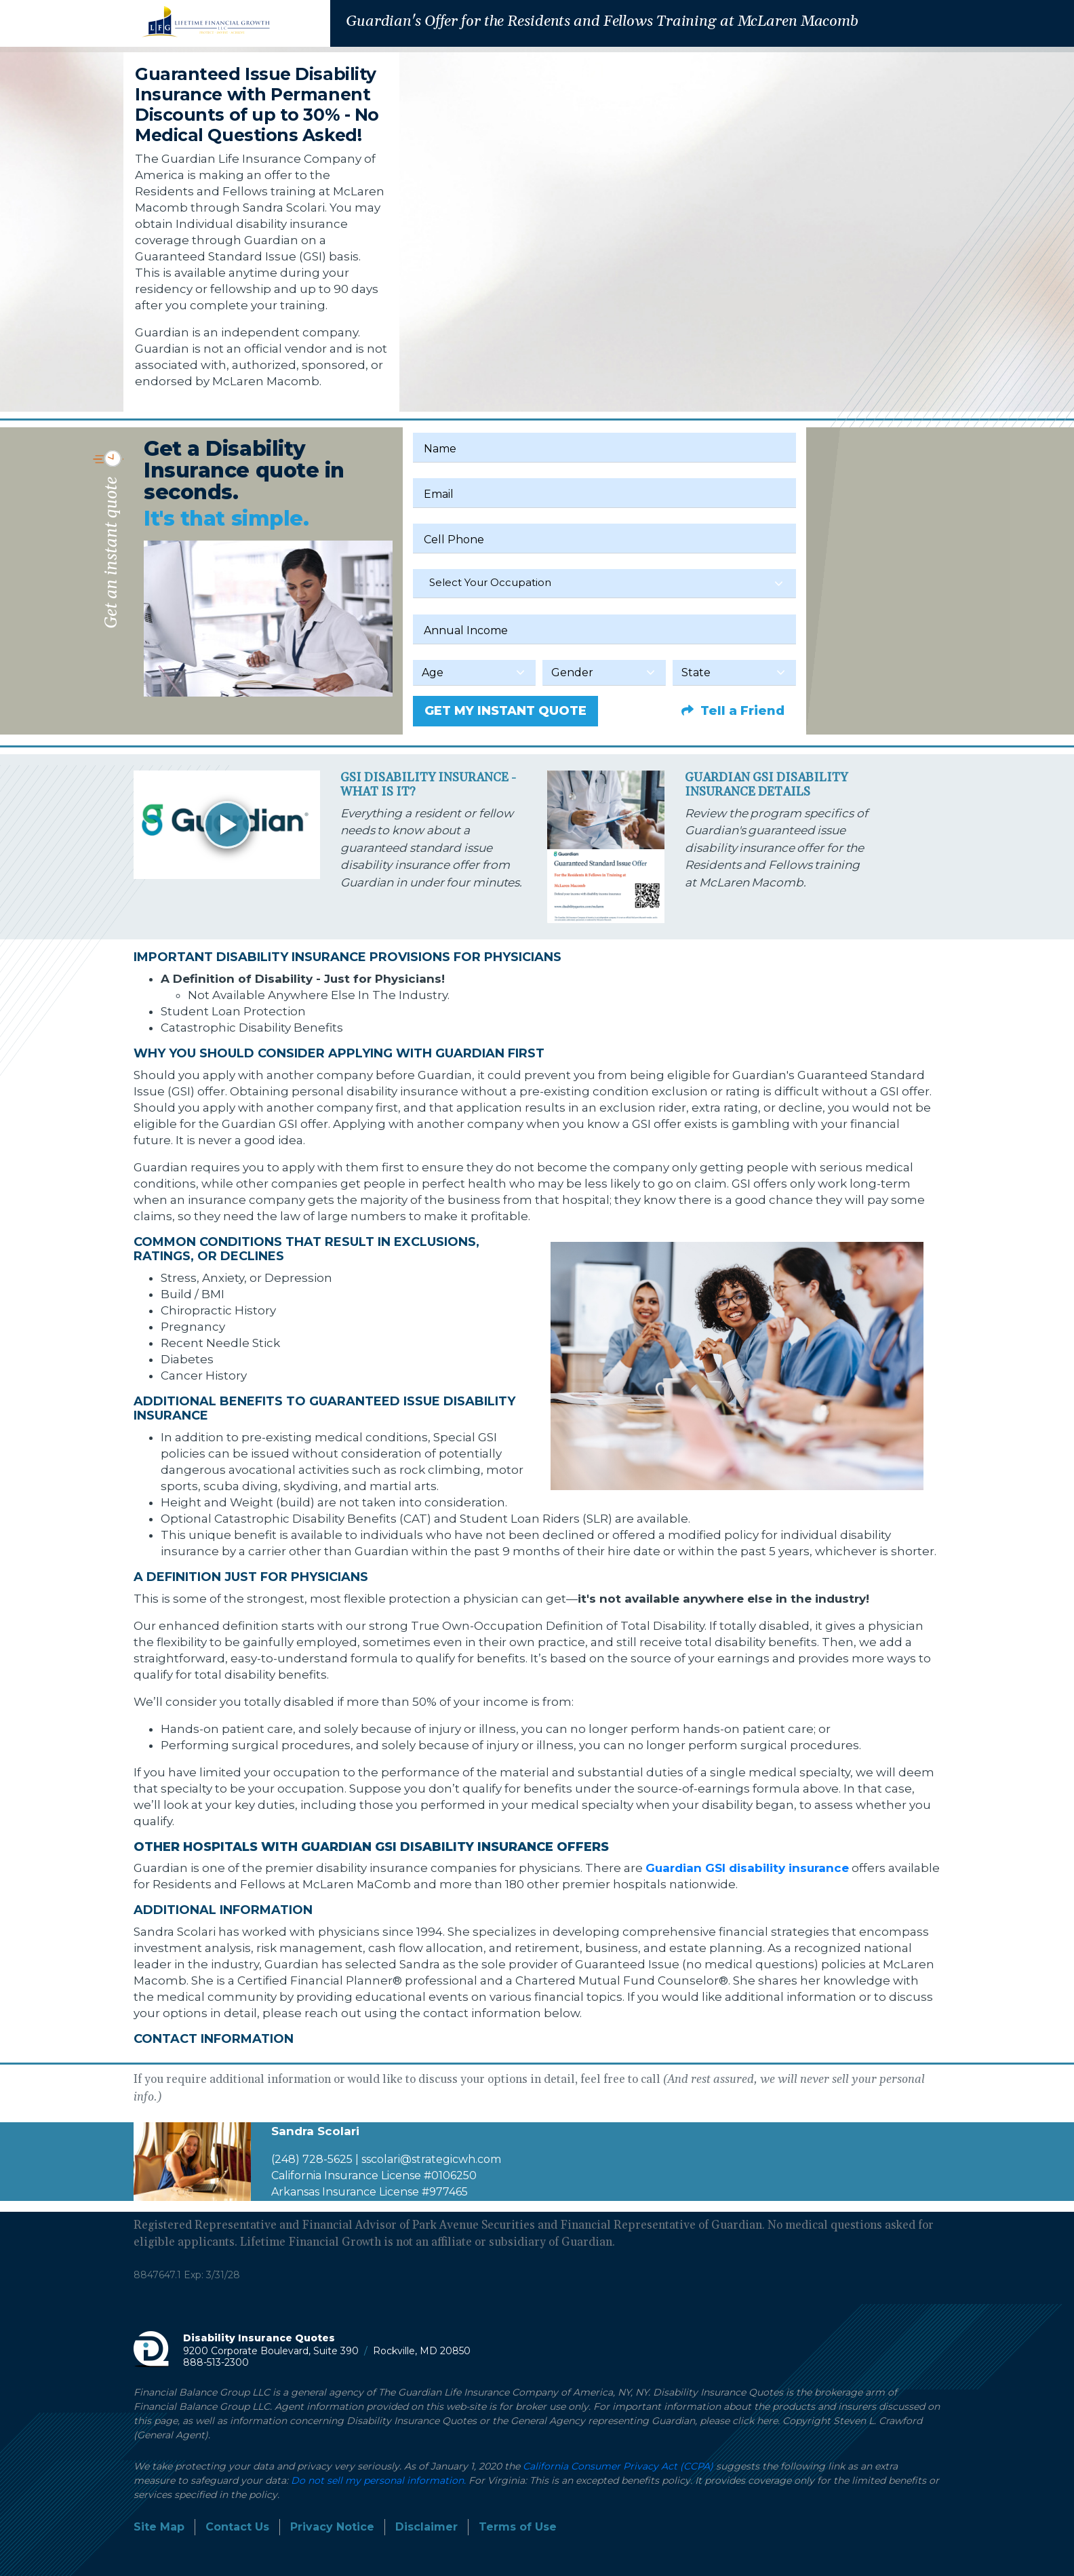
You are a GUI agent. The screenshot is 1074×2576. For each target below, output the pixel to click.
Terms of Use (518, 2526)
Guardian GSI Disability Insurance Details (766, 785)
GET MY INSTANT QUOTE (505, 710)
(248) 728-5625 (312, 2159)
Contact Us (237, 2526)
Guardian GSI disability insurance (747, 1868)
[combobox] (604, 583)
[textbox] (604, 582)
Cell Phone (454, 539)
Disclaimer (426, 2526)
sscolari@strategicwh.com (431, 2159)
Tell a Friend (732, 710)
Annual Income (466, 630)
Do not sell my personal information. (378, 2480)
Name (440, 448)
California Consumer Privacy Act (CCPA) (618, 2466)
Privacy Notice (332, 2526)
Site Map (159, 2526)
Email (439, 494)
